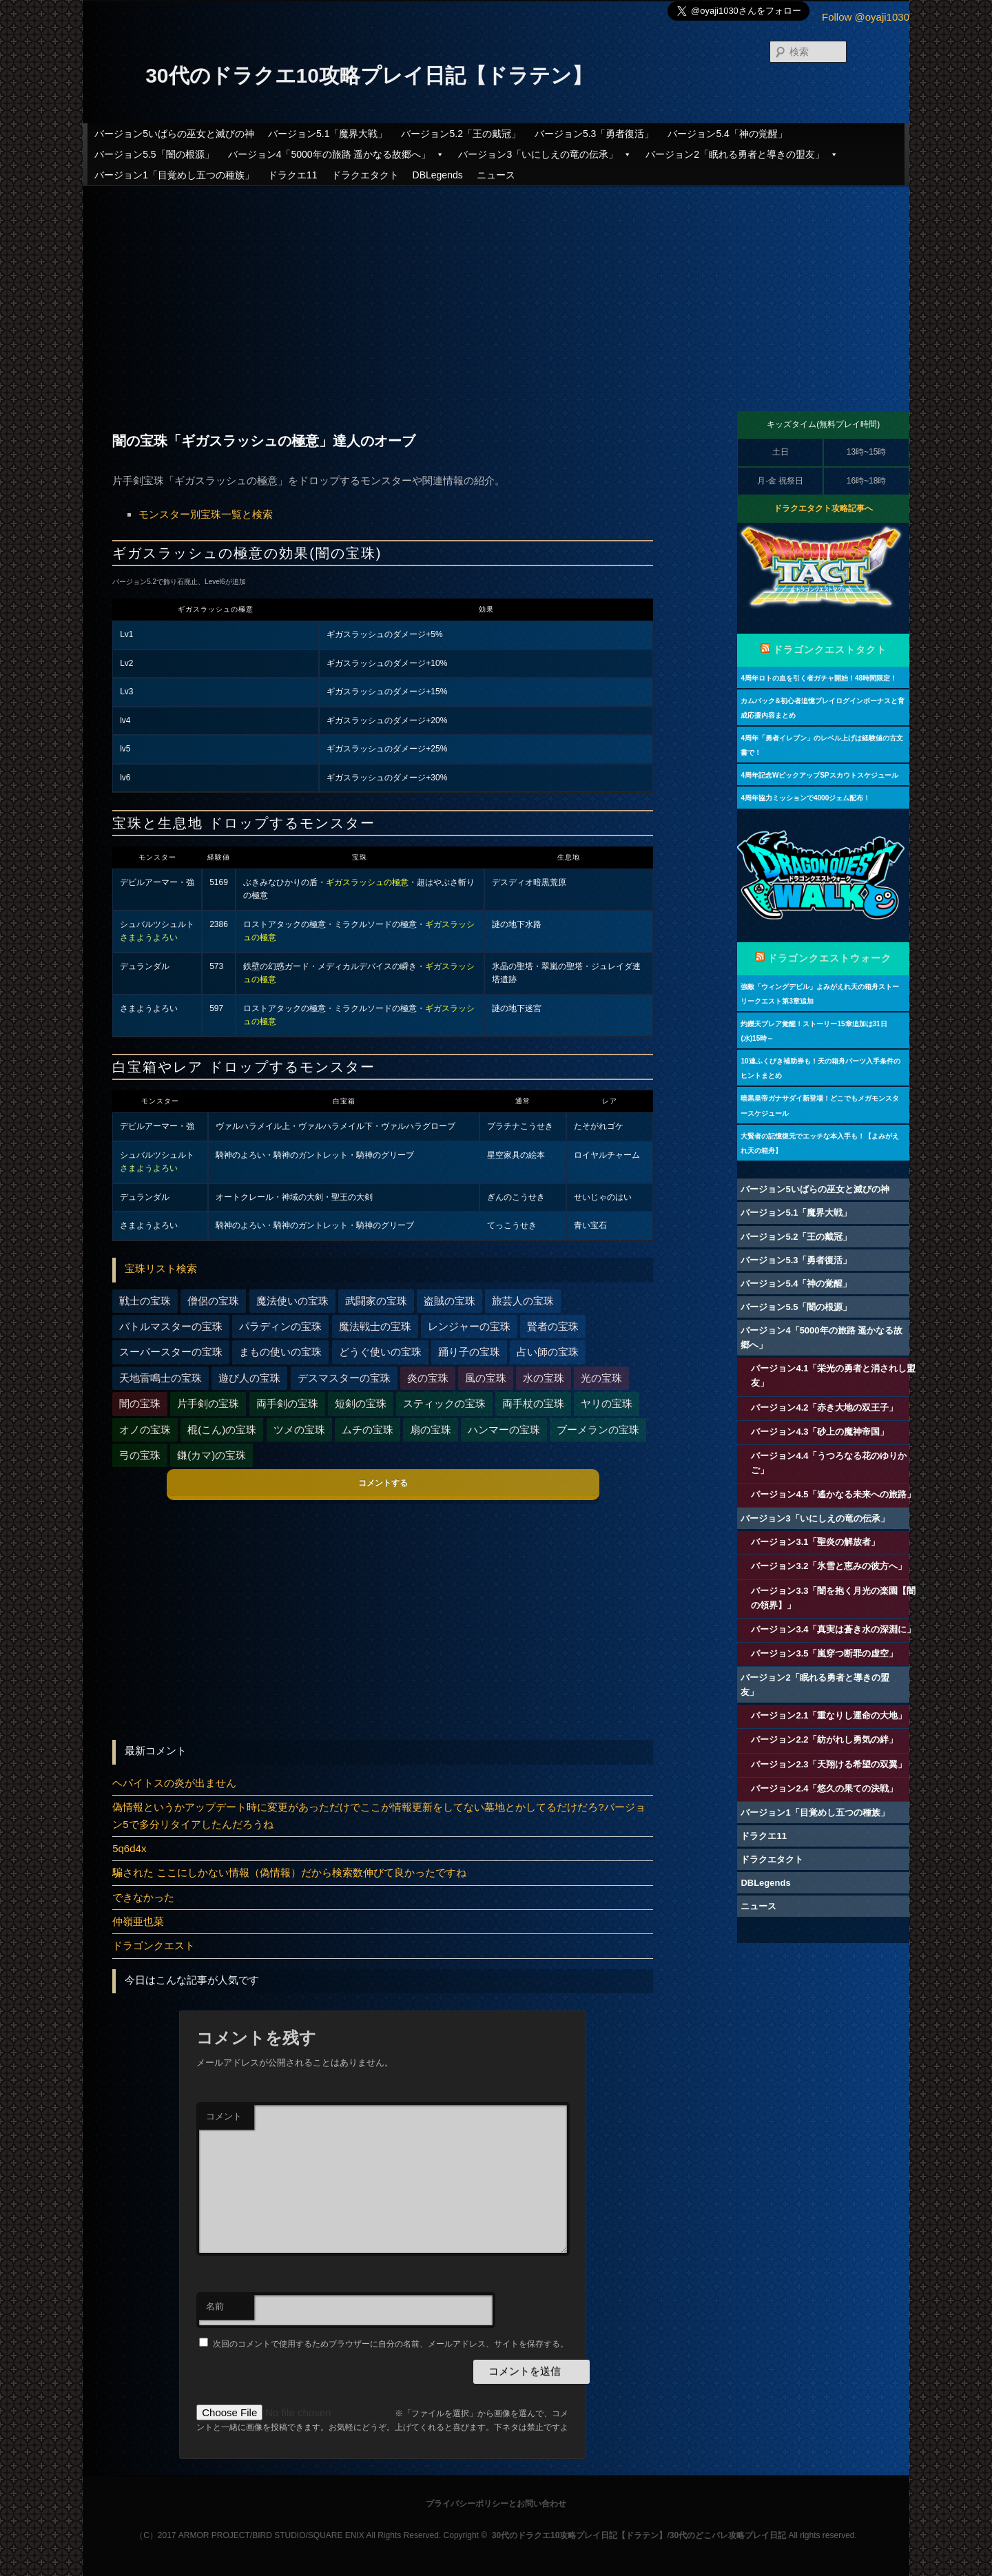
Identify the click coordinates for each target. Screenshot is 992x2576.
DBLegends (438, 174)
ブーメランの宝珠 (598, 1429)
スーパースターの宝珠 (171, 1352)
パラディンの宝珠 (280, 1326)
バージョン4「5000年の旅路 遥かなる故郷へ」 (336, 154)
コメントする (383, 1483)
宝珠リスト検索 (161, 1268)
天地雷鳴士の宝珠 (160, 1378)
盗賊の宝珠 (449, 1301)
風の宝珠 (485, 1378)
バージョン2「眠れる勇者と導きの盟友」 (741, 154)
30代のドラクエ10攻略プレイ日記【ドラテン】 (368, 75)
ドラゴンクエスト (153, 1945)
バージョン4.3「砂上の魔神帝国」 (820, 1431)
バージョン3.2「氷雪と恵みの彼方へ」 (829, 1566)
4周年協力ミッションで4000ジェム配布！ (805, 798)
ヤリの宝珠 (606, 1403)
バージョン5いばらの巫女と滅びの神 (174, 133)
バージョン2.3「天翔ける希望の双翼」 (829, 1764)
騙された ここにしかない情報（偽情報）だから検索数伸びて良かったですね (289, 1872)
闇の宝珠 (140, 1403)
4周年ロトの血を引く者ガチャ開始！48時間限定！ (819, 678)
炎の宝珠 (427, 1378)
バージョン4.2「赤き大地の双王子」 (824, 1407)
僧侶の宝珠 (213, 1301)
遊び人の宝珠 (249, 1378)
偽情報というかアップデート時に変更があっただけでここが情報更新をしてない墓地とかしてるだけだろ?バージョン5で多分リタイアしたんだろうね (378, 1815)
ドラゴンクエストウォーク (829, 958)
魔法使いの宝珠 (292, 1301)
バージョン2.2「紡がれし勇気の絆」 (824, 1739)
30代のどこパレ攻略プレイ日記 (728, 2535)
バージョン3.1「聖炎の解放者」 (815, 1542)
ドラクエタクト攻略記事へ (823, 508)
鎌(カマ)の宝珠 (211, 1455)
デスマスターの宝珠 (344, 1378)
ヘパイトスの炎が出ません (174, 1783)
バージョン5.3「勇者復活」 (594, 133)
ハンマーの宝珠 (504, 1429)
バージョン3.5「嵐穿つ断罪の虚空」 (824, 1653)
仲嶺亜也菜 (138, 1921)
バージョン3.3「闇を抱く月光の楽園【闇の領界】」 (833, 1598)
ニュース (496, 174)
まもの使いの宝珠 (280, 1352)
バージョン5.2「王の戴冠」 (460, 133)
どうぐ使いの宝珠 (380, 1352)
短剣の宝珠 (360, 1403)
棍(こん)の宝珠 (221, 1429)
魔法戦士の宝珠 (375, 1326)
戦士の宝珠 (145, 1301)
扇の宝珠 (430, 1429)
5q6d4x (129, 1848)
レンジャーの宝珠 (469, 1326)
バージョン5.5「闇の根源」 (154, 154)
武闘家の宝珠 (376, 1301)
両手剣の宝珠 (287, 1403)
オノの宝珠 (145, 1429)
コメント (224, 2116)
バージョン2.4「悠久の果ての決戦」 (824, 1788)
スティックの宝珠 (444, 1403)
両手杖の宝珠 (533, 1403)
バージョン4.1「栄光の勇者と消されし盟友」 (833, 1375)
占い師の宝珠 (548, 1352)
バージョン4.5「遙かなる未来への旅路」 (833, 1494)
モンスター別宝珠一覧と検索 (205, 514)
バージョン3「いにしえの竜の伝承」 (545, 154)
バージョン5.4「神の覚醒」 (727, 133)
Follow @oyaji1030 (865, 17)
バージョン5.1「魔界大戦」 (327, 133)
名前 (215, 2306)
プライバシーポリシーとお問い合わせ (496, 2504)
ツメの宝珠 (299, 1429)
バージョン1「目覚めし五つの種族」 (174, 174)
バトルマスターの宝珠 (171, 1326)
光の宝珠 (601, 1378)
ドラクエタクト (365, 174)
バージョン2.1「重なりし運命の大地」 (829, 1715)
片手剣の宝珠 (208, 1403)
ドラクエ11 (293, 174)
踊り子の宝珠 (469, 1352)
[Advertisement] (496, 286)
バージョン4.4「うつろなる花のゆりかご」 (829, 1463)
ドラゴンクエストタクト (830, 649)
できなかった (143, 1897)
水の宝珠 (543, 1378)
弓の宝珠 (140, 1455)
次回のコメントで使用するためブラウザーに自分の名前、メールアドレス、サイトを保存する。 (390, 2344)
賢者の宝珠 (553, 1326)
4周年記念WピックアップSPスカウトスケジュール (819, 775)
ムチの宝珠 (367, 1429)
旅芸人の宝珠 (523, 1301)
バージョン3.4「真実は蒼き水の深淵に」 (833, 1629)
